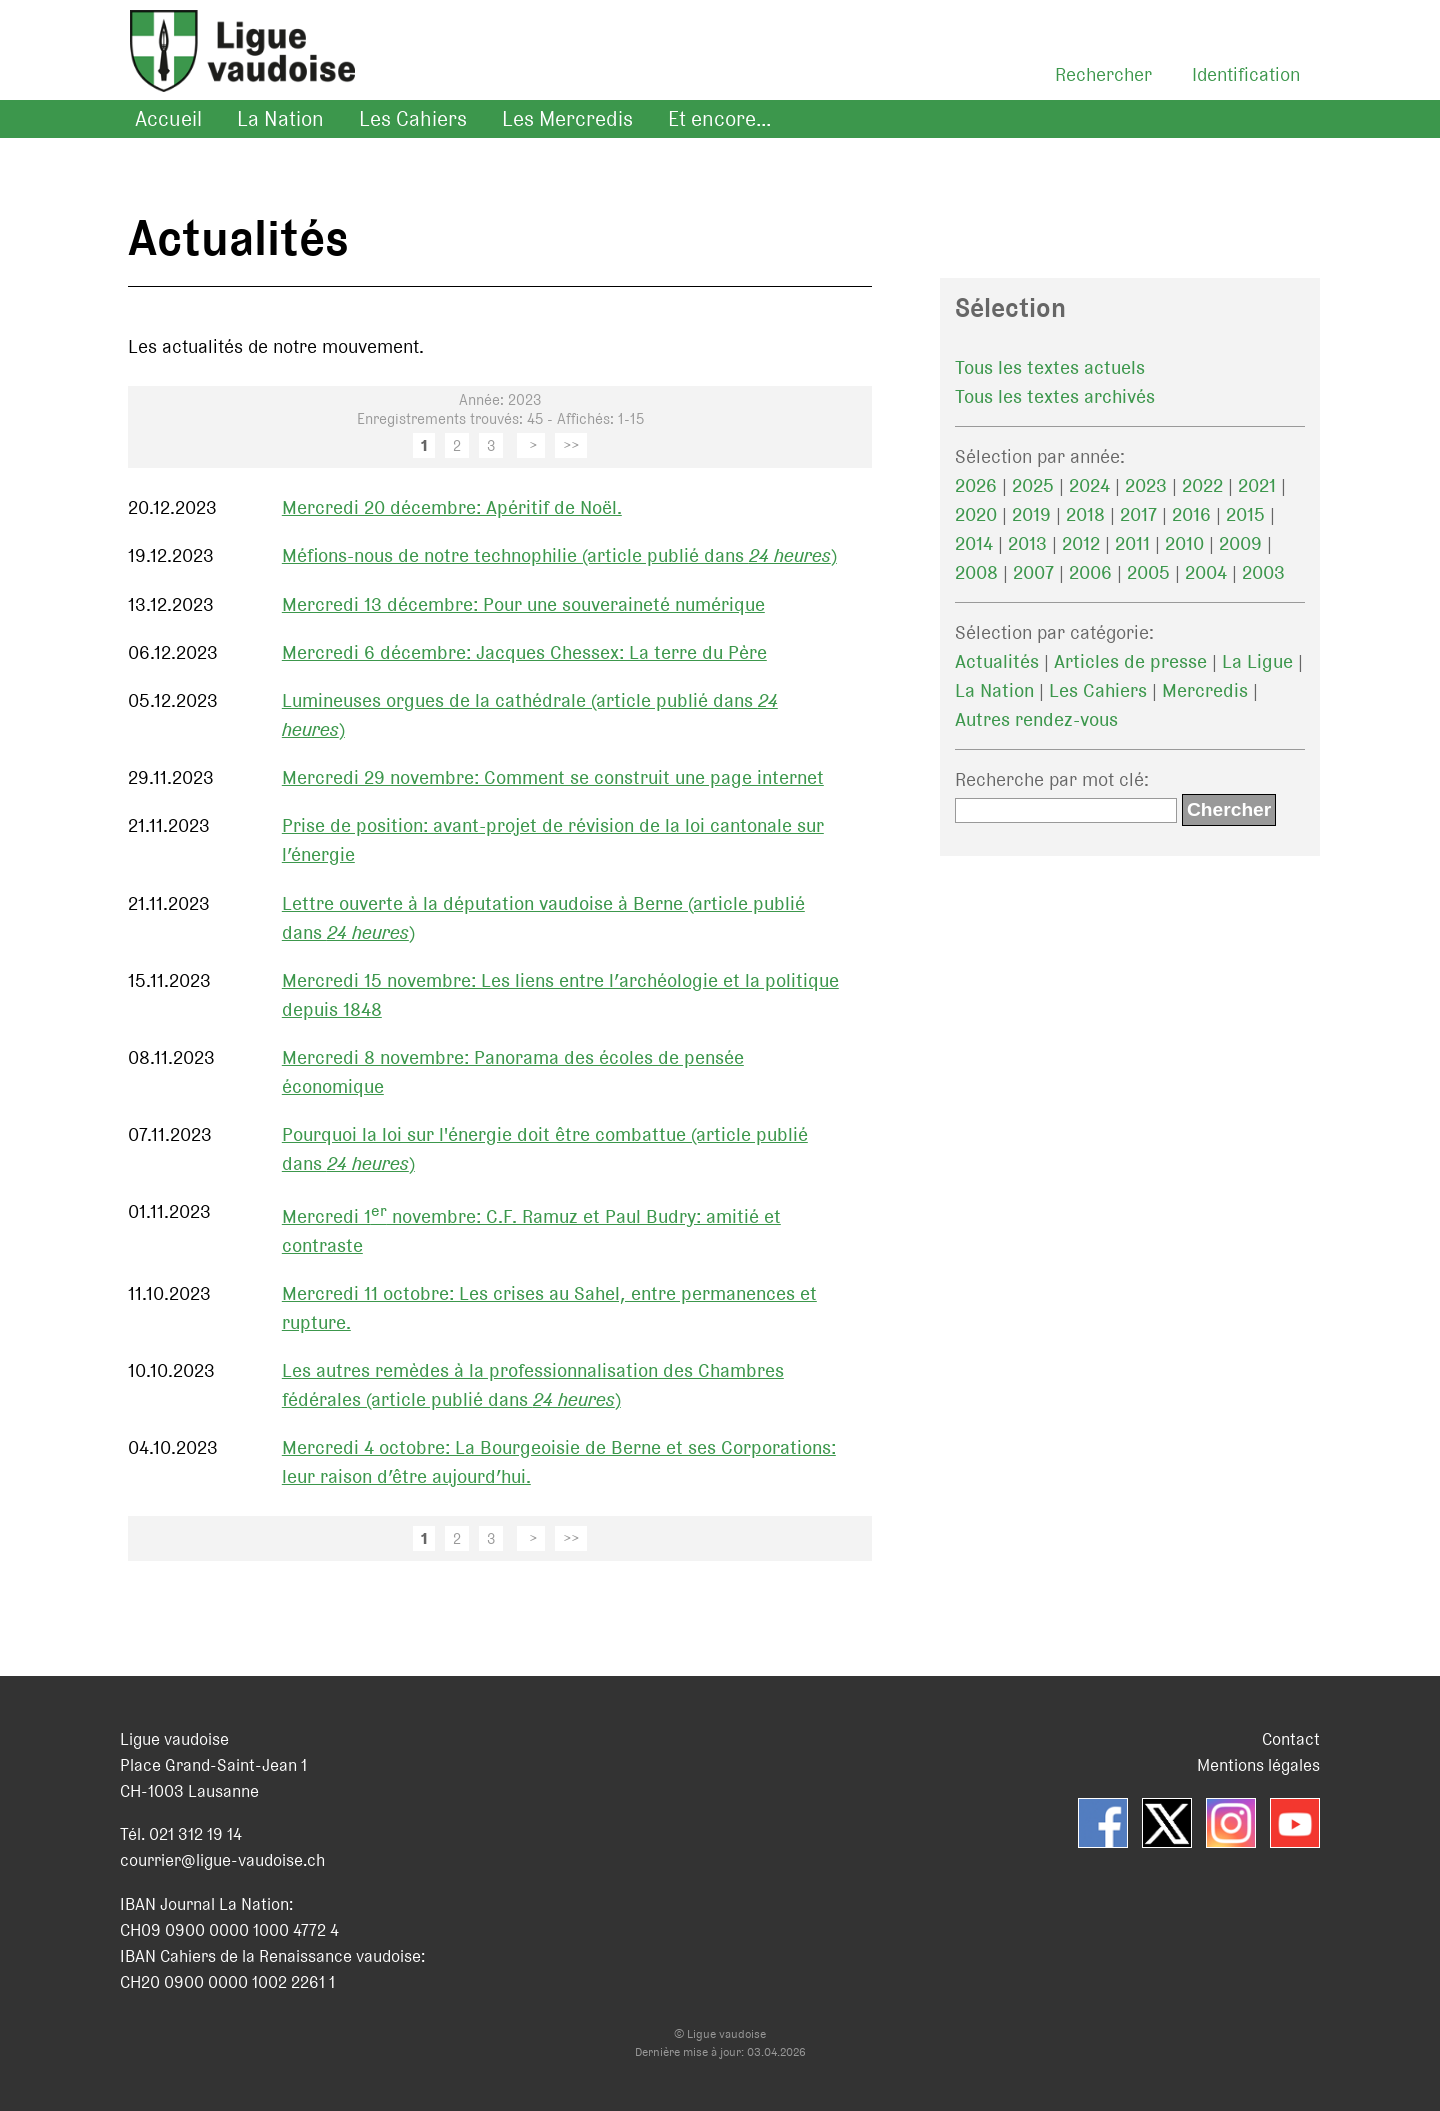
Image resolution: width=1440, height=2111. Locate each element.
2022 (1202, 485)
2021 (1257, 485)
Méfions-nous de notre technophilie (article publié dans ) (559, 555)
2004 (1206, 572)
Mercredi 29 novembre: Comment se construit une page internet (553, 777)
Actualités (997, 661)
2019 (1031, 514)
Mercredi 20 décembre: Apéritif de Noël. (452, 507)
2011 (1132, 543)
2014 (974, 543)
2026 (976, 485)
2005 (1148, 572)
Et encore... (719, 119)
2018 (1085, 514)
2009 (1240, 543)
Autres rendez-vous (1036, 719)
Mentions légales (1258, 1765)
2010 (1184, 543)
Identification (1246, 74)
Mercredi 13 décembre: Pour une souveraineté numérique (523, 604)
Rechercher (1103, 74)
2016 (1191, 514)
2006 (1090, 572)
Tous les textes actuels (1050, 367)
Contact (1291, 1739)
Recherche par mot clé (1049, 779)
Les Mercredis (567, 119)
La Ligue (1257, 661)
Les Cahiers (413, 119)
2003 (1263, 572)
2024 (1089, 485)
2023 (1146, 485)
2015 (1245, 514)
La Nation (280, 119)
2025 (1033, 485)
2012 (1081, 543)
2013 (1027, 543)
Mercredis (1205, 690)
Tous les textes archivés (1055, 396)
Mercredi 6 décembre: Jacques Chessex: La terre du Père (524, 652)
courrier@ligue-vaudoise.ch (222, 1860)
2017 (1138, 514)
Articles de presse (1130, 661)
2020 (976, 514)
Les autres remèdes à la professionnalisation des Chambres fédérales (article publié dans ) (533, 1385)
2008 (976, 572)
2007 (1033, 572)
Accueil (168, 119)
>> (571, 445)
